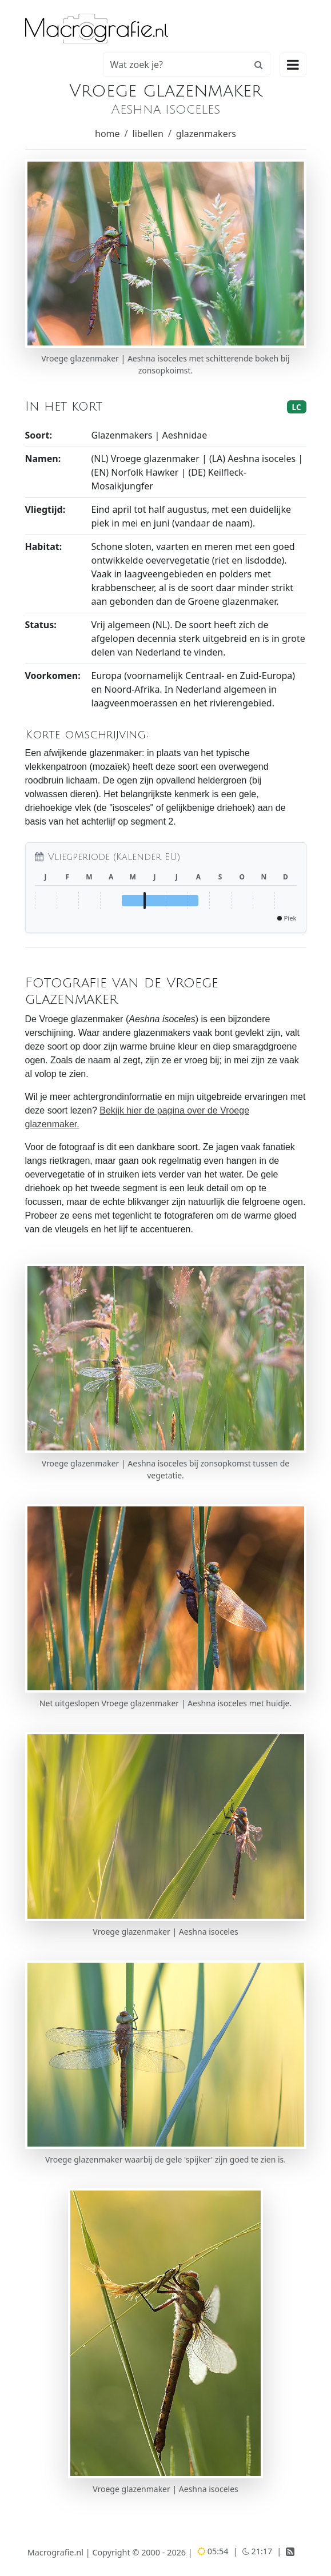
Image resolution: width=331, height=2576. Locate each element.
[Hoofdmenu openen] (293, 65)
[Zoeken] (175, 65)
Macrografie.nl (55, 2552)
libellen (148, 133)
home (107, 133)
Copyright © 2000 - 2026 (140, 2552)
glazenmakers (206, 133)
